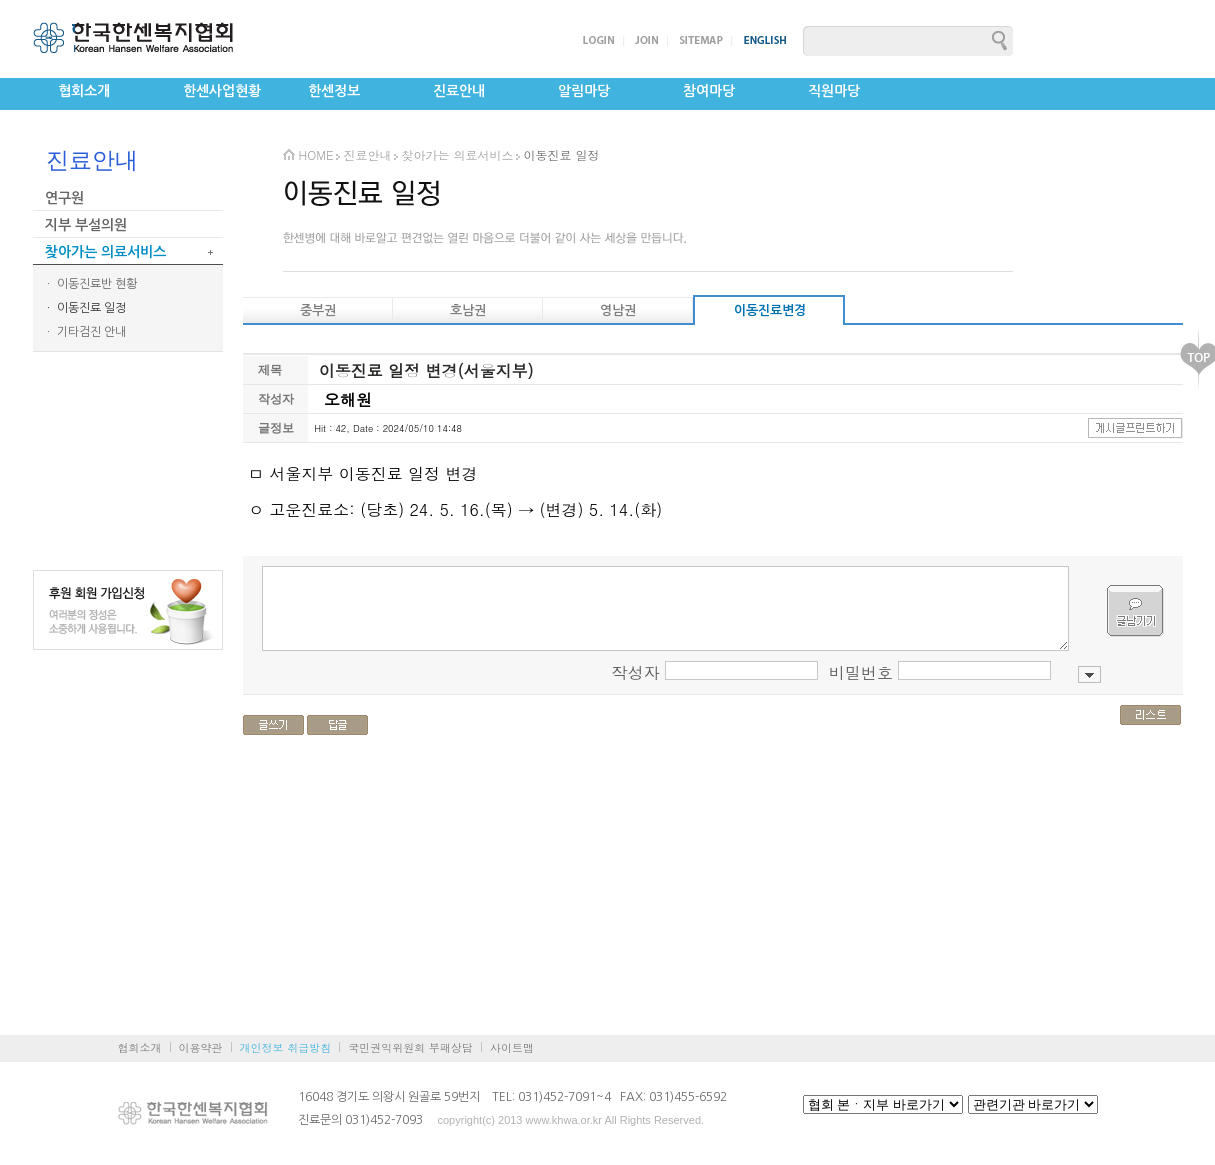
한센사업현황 (222, 91)
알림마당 (584, 91)
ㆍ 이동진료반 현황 (90, 284)
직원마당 (834, 91)
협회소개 (84, 91)
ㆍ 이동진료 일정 (84, 308)
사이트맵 (512, 1047)
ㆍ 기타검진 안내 (84, 332)
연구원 (64, 198)
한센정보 (334, 91)
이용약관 (201, 1047)
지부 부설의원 (86, 225)
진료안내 (459, 91)
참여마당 (709, 91)
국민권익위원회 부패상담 (410, 1047)
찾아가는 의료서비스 (105, 252)
